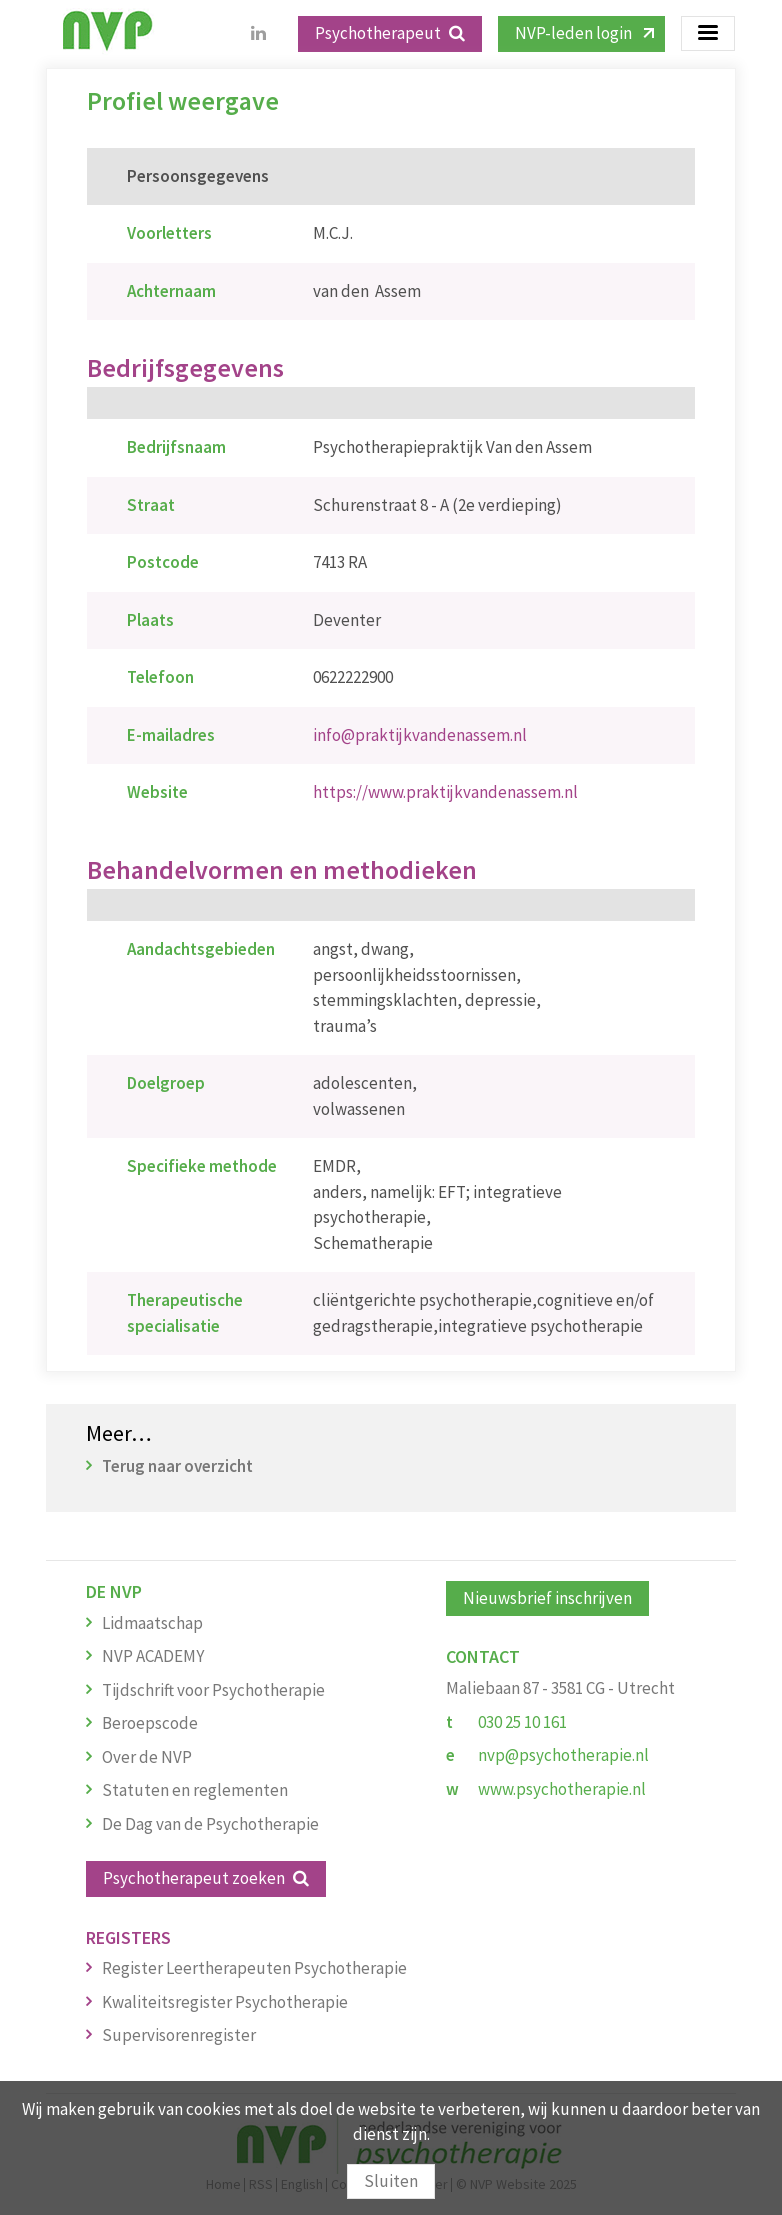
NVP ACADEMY (153, 1656)
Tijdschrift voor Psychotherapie (213, 1690)
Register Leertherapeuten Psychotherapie (254, 1968)
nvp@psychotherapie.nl (563, 1755)
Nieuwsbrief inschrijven (547, 1598)
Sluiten (391, 2181)
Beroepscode (150, 1723)
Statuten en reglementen (195, 1790)
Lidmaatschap (152, 1623)
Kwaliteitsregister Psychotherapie (225, 2002)
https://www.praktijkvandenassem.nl (445, 792)
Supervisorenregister (179, 2035)
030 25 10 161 (522, 1722)
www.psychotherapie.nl (562, 1789)
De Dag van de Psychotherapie (210, 1824)
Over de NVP (147, 1757)
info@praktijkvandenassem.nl (420, 735)
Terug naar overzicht (177, 1466)
